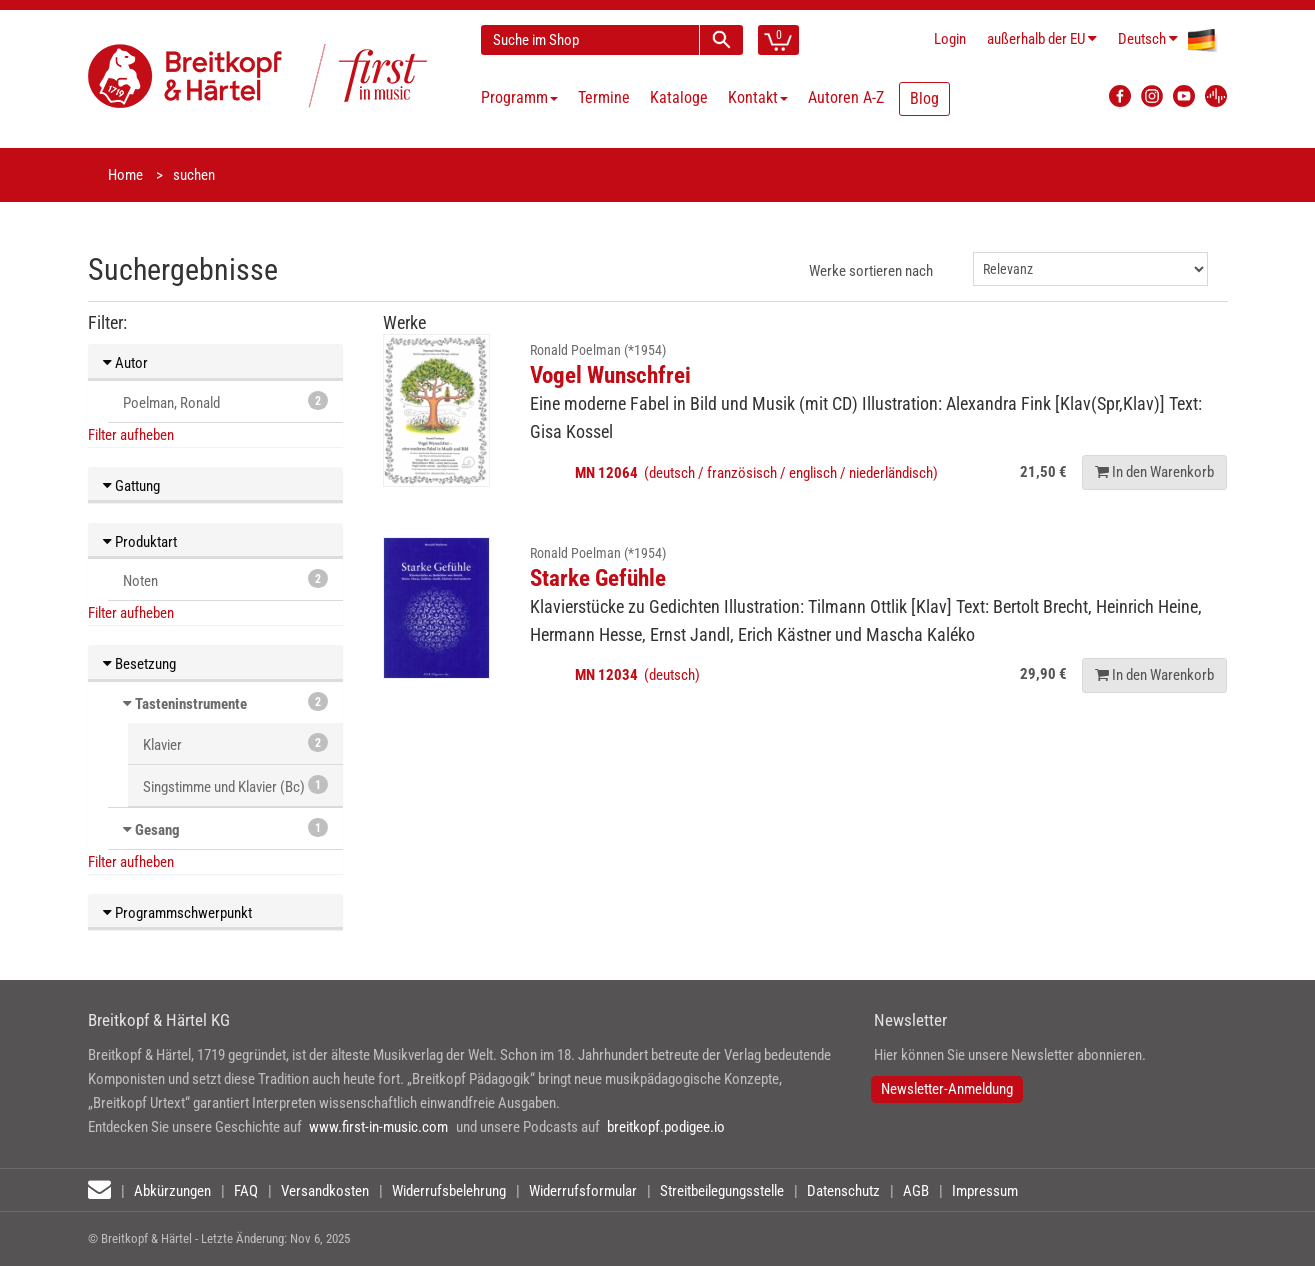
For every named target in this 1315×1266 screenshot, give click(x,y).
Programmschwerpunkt (177, 913)
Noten (225, 579)
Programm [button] (519, 97)
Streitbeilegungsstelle (722, 1191)
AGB (916, 1191)
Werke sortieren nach (871, 271)
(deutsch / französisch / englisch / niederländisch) (756, 473)
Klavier (235, 743)
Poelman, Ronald (225, 401)
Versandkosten (325, 1191)
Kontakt (758, 97)
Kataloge (679, 97)
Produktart (140, 542)
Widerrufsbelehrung (449, 1191)
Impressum (985, 1191)
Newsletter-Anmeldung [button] (947, 1089)
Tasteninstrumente (191, 704)
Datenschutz (843, 1191)
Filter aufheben (131, 435)
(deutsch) (637, 675)
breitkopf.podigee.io (666, 1127)
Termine (604, 97)
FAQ (246, 1191)
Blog (924, 98)
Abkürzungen (172, 1191)
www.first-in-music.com (378, 1127)
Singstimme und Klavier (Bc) (235, 785)
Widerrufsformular (583, 1191)
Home (125, 175)
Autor (125, 363)
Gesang (157, 830)
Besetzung (139, 664)
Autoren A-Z (846, 97)
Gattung (131, 486)
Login (950, 39)
